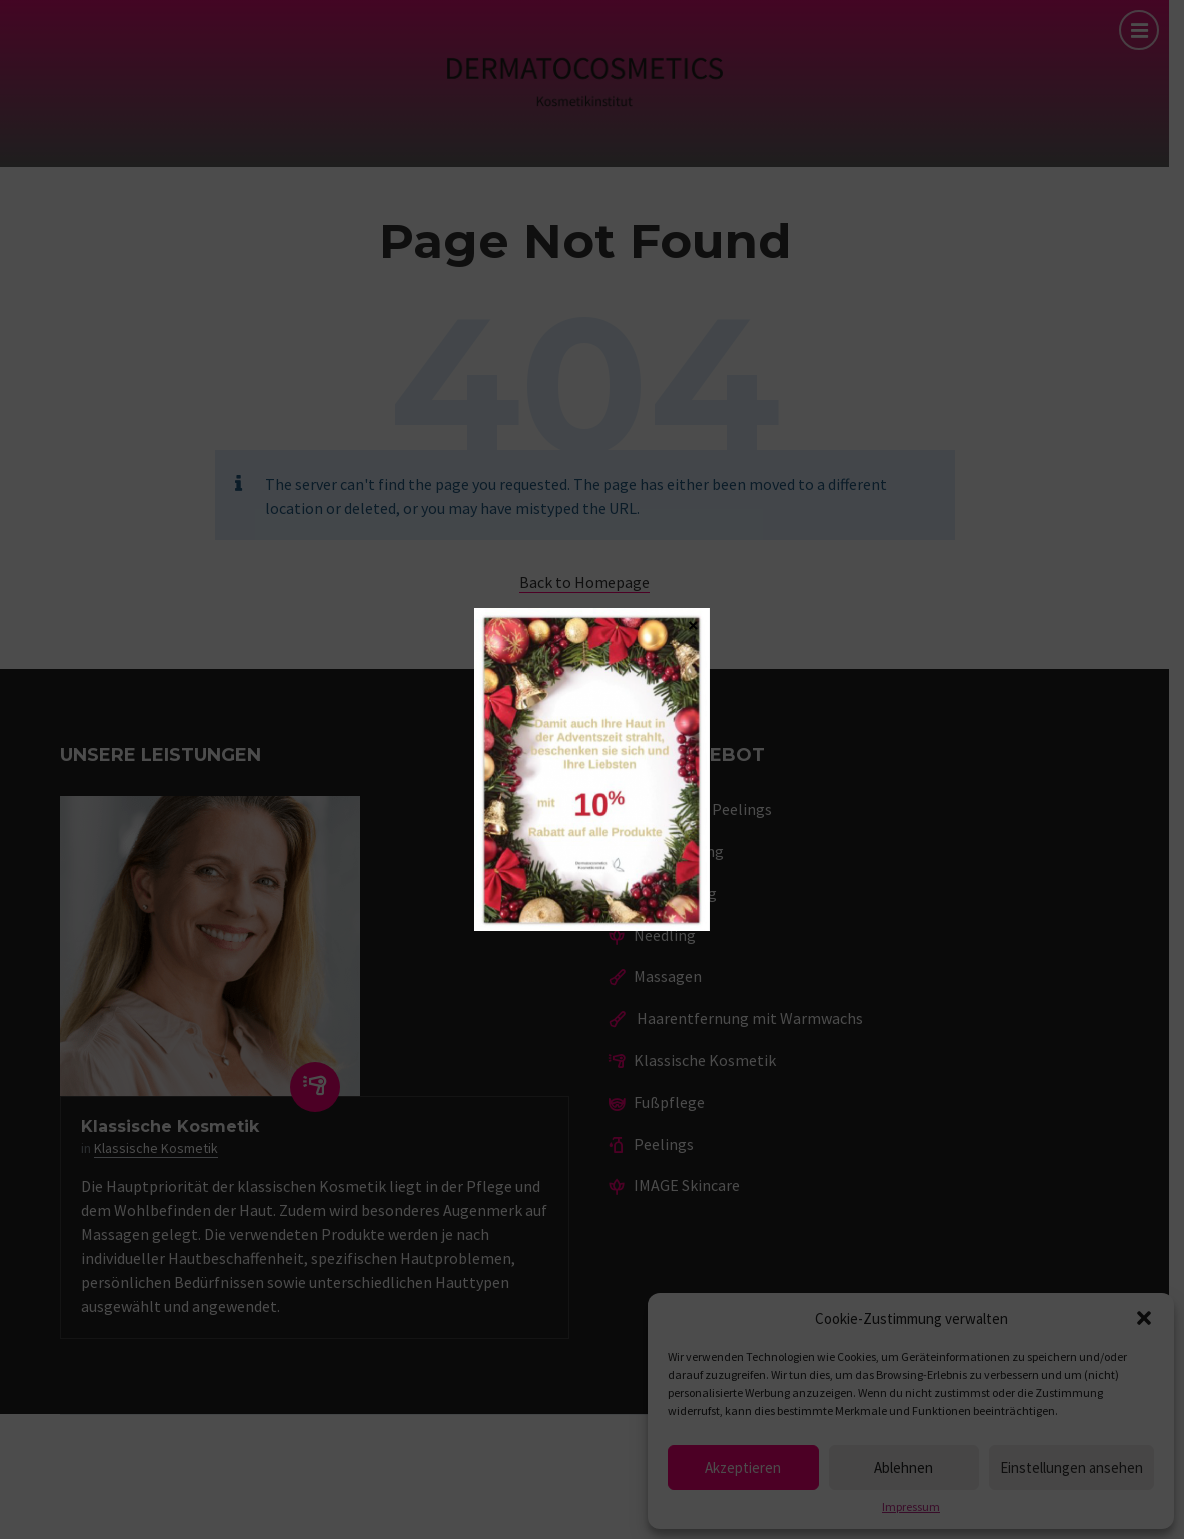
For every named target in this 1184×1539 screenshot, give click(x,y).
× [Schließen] (693, 624)
